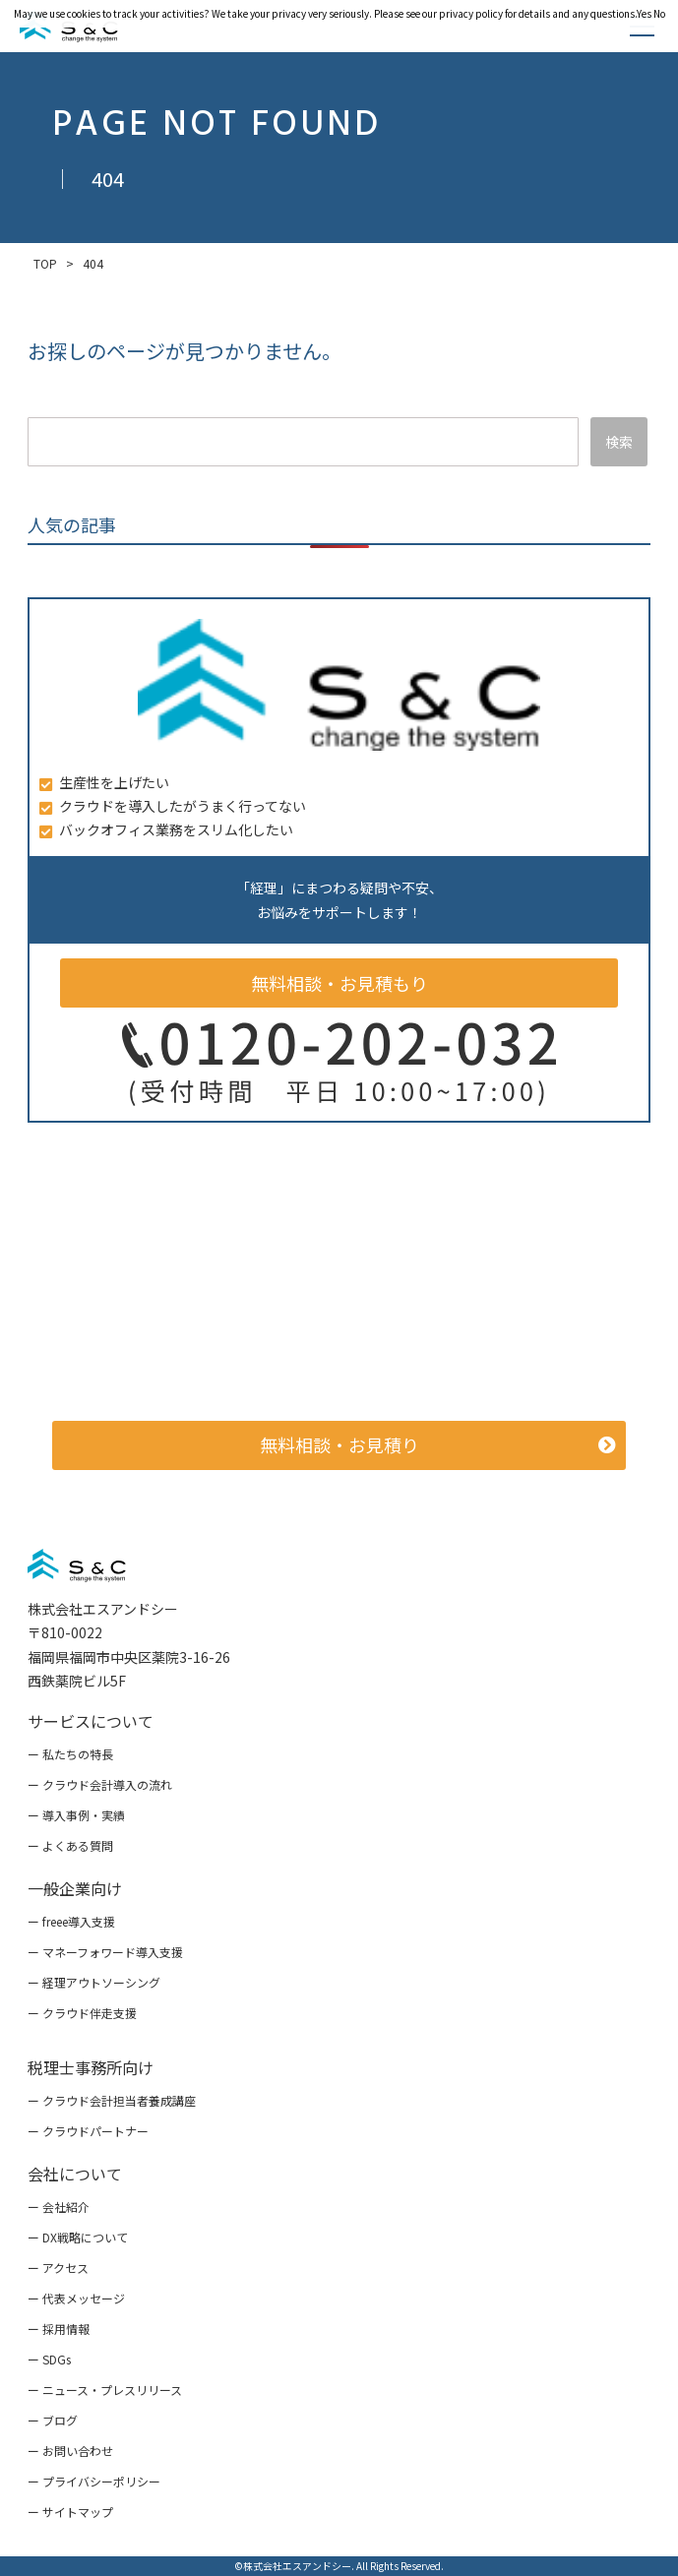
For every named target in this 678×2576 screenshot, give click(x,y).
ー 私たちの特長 (70, 1754)
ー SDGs (49, 2359)
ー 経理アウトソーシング (94, 1982)
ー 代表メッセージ (76, 2298)
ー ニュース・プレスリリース (105, 2389)
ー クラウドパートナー (88, 2130)
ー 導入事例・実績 (76, 1815)
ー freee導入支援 (71, 1921)
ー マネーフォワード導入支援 (105, 1951)
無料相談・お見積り (339, 1444)
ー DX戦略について (78, 2237)
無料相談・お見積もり (339, 983)
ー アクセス (58, 2267)
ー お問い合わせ (70, 2450)
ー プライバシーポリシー (94, 2481)
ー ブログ (53, 2420)
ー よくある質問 (70, 1845)
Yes (644, 13)
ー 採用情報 (59, 2328)
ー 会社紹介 (59, 2206)
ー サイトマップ (70, 2511)
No (659, 13)
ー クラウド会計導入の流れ (100, 1784)
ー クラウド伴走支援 (82, 2012)
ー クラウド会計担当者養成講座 (112, 2100)
